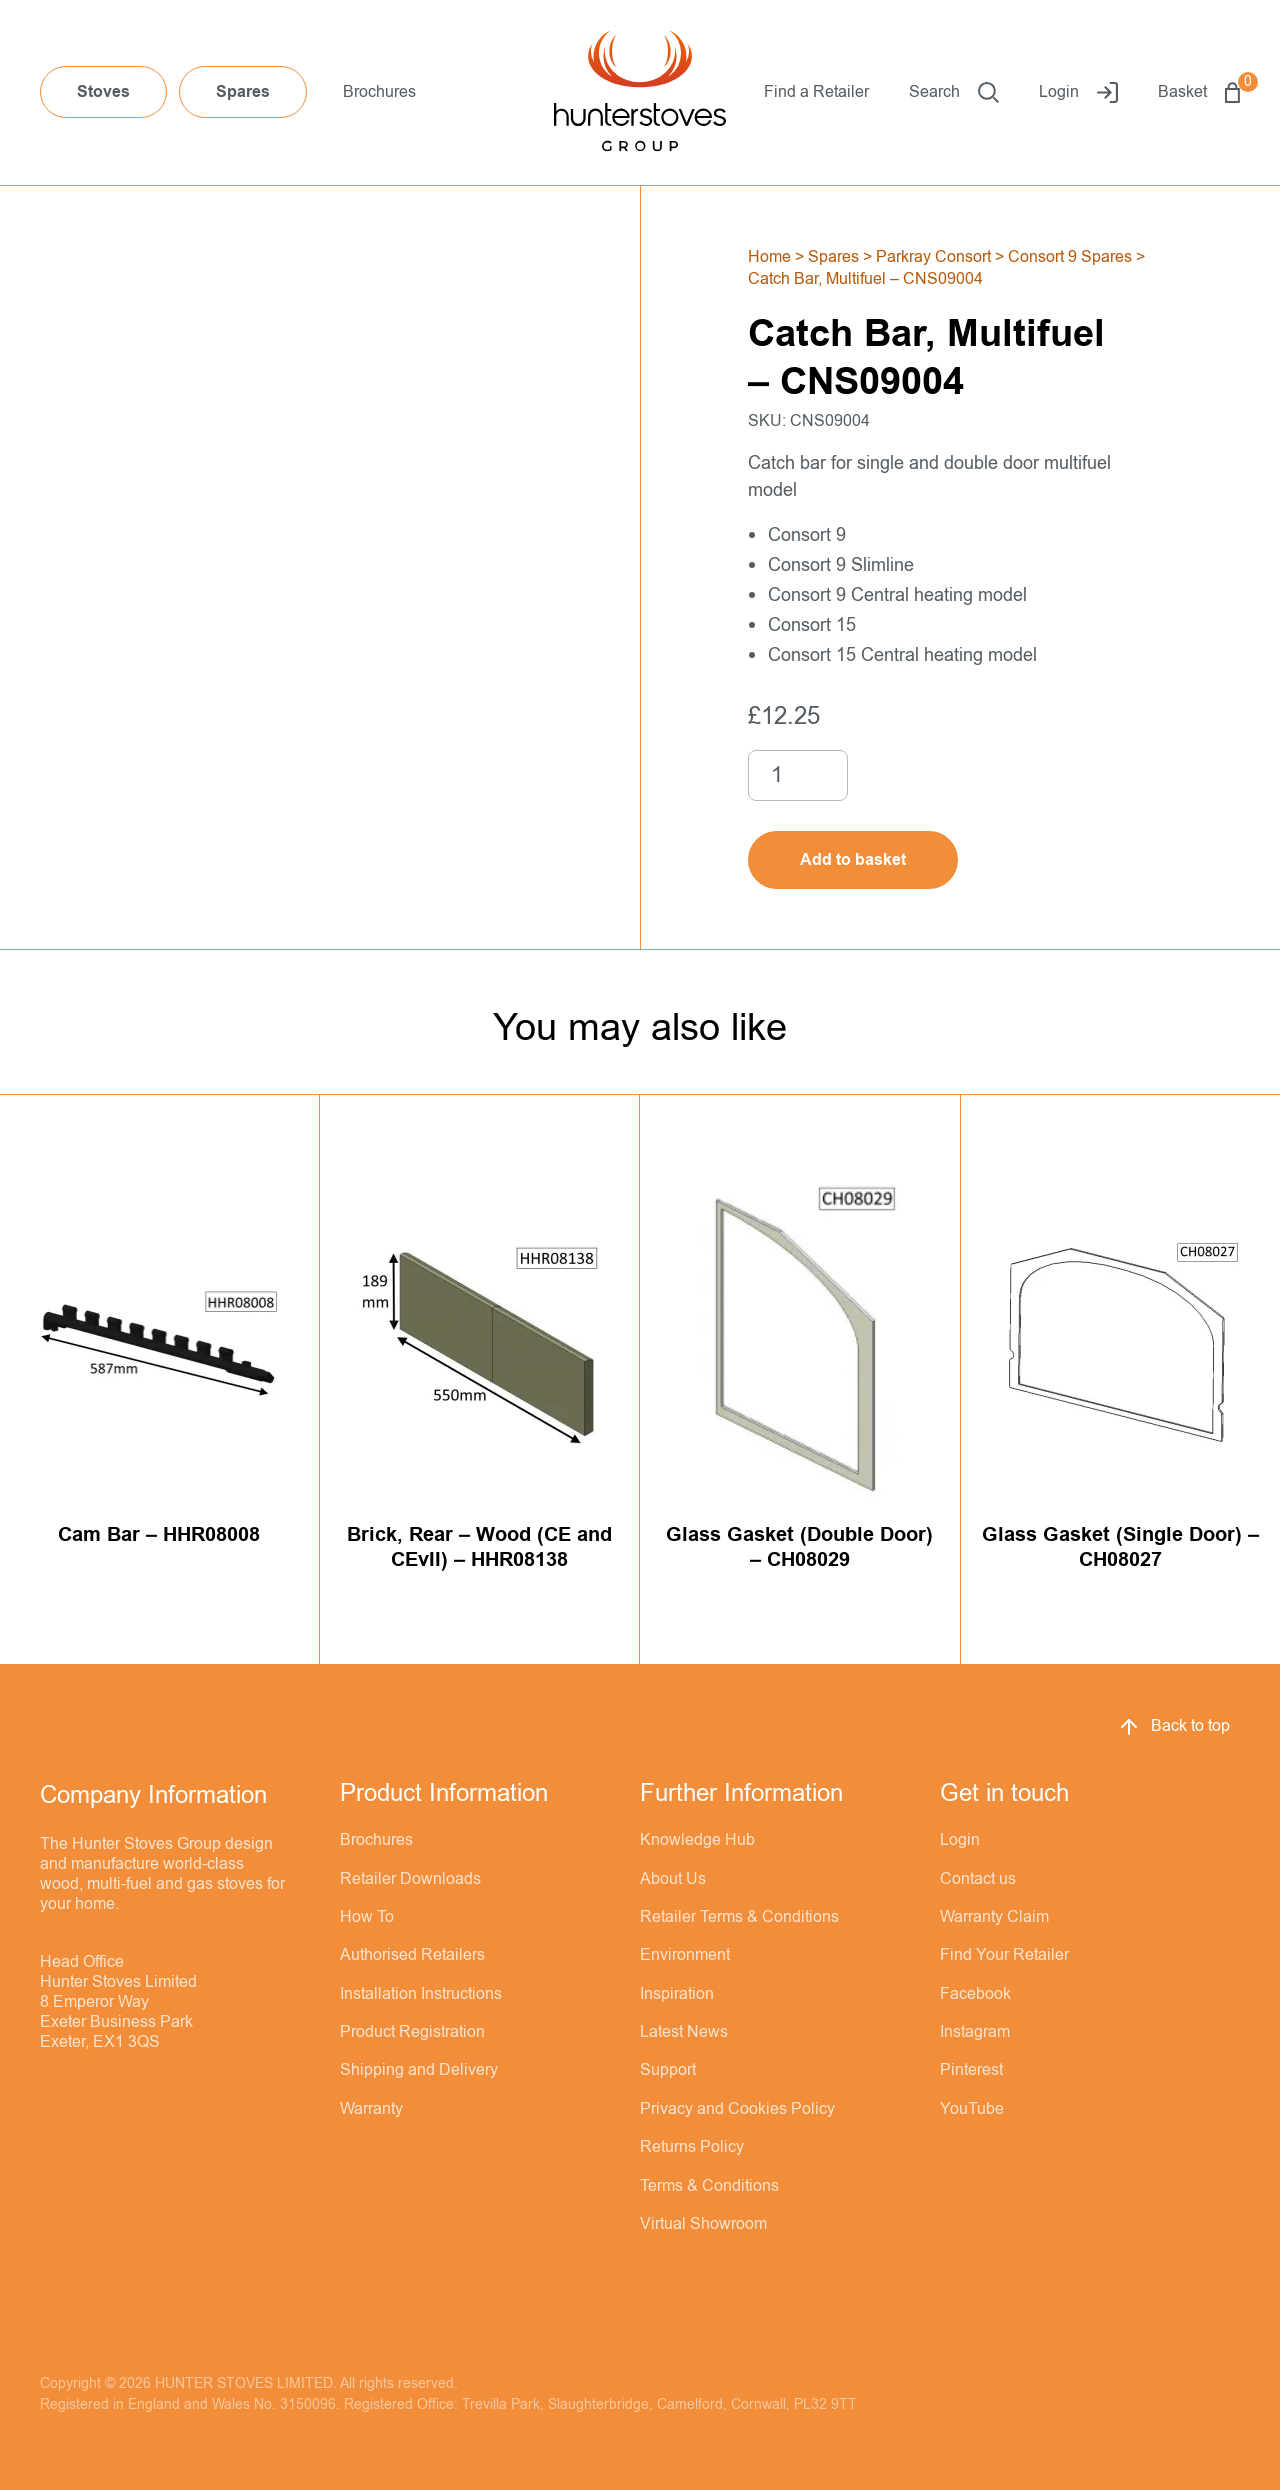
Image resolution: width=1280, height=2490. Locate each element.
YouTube (972, 2109)
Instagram (975, 2032)
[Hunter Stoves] (640, 93)
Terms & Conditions (709, 2186)
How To (367, 1917)
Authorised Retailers (412, 1955)
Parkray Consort (933, 257)
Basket (1199, 92)
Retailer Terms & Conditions (739, 1917)
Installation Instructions (421, 1994)
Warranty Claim (994, 1917)
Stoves (103, 92)
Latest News (684, 2032)
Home (769, 257)
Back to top (1173, 1727)
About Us (673, 1879)
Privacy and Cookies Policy (737, 2109)
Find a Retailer (816, 92)
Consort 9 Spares (1070, 257)
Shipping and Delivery (419, 2070)
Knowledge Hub (697, 1840)
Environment (685, 1955)
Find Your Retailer (1004, 1955)
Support (668, 2070)
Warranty (371, 2109)
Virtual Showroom (703, 2224)
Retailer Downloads (410, 1879)
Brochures (379, 92)
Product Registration (412, 2032)
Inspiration (677, 1994)
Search (954, 92)
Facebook (975, 1994)
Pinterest (971, 2070)
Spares (243, 92)
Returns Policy (692, 2147)
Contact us (978, 1879)
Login (1078, 92)
